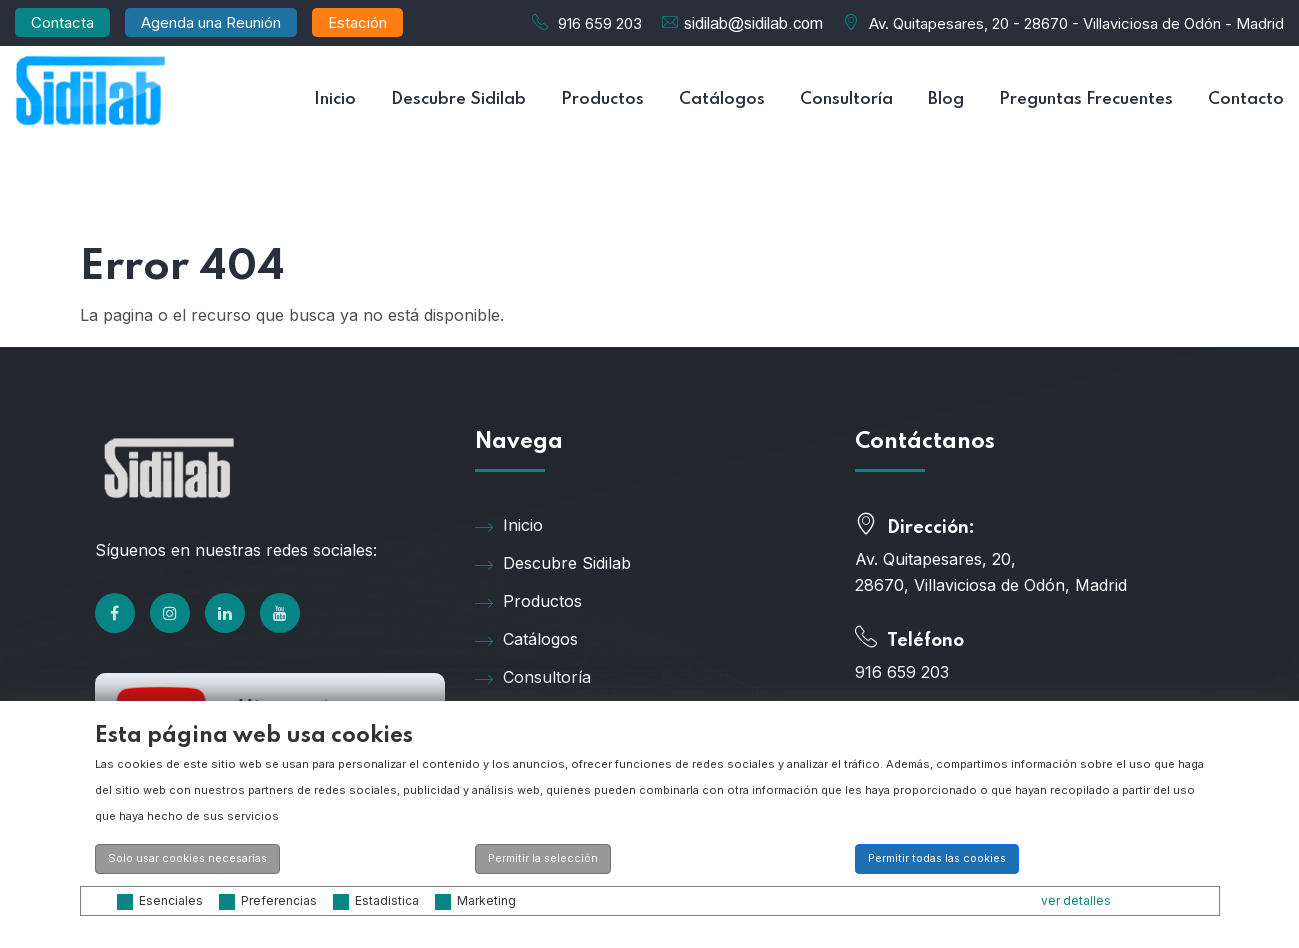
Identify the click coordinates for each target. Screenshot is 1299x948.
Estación (357, 22)
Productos (602, 99)
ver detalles (1076, 900)
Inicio (335, 99)
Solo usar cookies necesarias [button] (187, 858)
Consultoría (846, 99)
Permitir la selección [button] (543, 858)
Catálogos (722, 99)
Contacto (1246, 99)
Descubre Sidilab (458, 99)
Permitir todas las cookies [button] (937, 858)
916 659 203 (600, 23)
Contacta (62, 22)
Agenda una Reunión (211, 22)
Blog (946, 99)
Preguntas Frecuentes (1086, 99)
